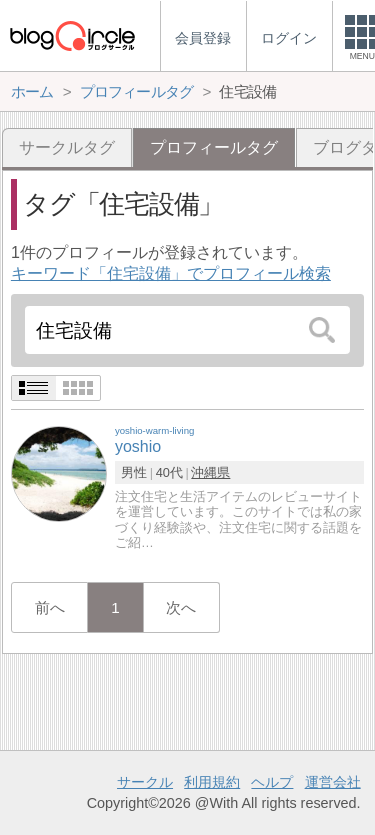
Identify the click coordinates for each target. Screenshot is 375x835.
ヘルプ (272, 782)
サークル (145, 782)
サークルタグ (67, 147)
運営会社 (333, 782)
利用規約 (212, 782)
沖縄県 (210, 472)
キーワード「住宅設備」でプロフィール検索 (171, 273)
